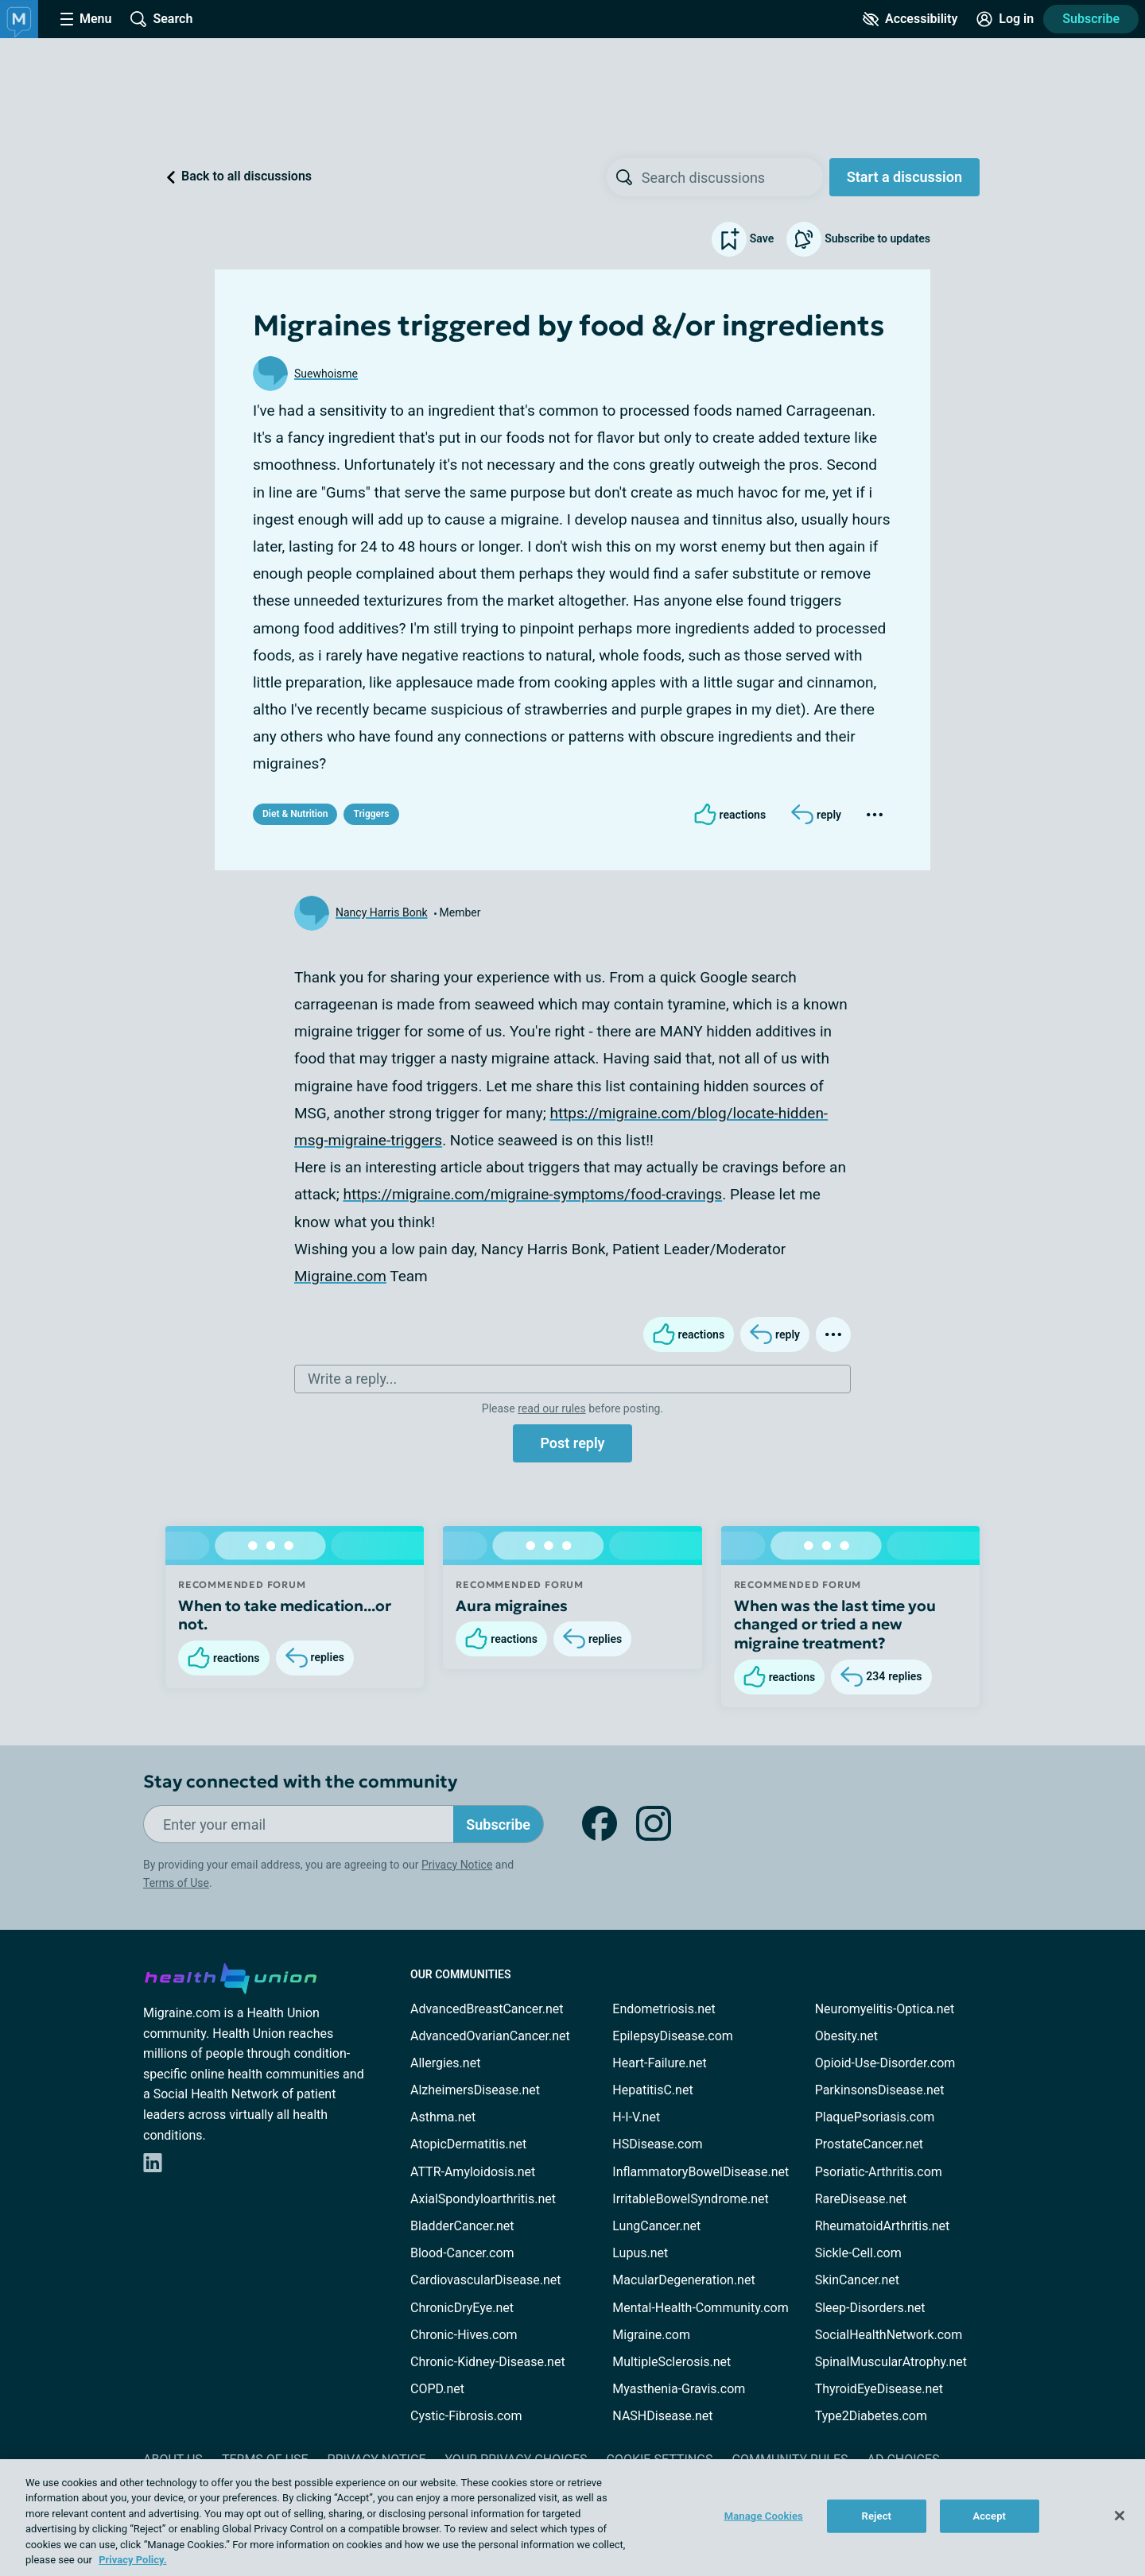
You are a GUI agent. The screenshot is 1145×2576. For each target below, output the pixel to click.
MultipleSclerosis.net (671, 2361)
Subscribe (1091, 18)
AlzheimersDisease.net (475, 2090)
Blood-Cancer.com (462, 2252)
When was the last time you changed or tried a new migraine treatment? (835, 1624)
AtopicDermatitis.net (468, 2144)
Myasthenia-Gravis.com (678, 2388)
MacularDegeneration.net (683, 2279)
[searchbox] (732, 177)
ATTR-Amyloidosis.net (472, 2171)
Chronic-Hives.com (464, 2334)
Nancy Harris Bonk (382, 912)
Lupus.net (640, 2252)
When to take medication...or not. (284, 1615)
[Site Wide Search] (161, 19)
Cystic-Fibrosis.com (466, 2415)
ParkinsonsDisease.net (880, 2090)
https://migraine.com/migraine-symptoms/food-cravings (532, 1194)
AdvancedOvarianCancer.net (490, 2035)
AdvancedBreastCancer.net (486, 2008)
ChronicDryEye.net (462, 2307)
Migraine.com (340, 1276)
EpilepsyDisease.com (672, 2035)
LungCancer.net (656, 2225)
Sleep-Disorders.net (870, 2307)
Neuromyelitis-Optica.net (885, 2008)
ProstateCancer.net (869, 2144)
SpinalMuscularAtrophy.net (891, 2361)
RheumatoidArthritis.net (882, 2225)
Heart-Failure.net (659, 2062)
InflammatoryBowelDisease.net (700, 2171)
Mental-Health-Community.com (700, 2307)
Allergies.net (445, 2062)
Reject (877, 2516)
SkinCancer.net (857, 2279)
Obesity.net (846, 2035)
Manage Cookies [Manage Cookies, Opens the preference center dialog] (763, 2516)
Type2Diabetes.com (871, 2415)
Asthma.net (442, 2117)
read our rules (551, 1408)
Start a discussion (904, 177)
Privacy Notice (456, 1864)
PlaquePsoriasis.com (875, 2117)
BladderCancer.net (462, 2225)
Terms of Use (176, 1883)
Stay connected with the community (300, 1781)
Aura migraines (512, 1605)
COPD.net (437, 2388)
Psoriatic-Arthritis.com (878, 2171)
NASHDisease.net (662, 2415)
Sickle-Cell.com (858, 2252)
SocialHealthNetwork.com (889, 2334)
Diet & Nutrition (295, 813)
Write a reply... (352, 1378)
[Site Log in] (1005, 19)
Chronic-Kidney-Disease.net (487, 2361)
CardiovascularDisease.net (485, 2279)
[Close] (1119, 2515)
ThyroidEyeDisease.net (879, 2388)
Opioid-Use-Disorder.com (885, 2062)
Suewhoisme (326, 373)
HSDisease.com (657, 2144)
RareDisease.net (861, 2198)
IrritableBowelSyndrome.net (690, 2198)
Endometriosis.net (663, 2008)
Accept (989, 2516)
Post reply (572, 1443)
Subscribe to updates (858, 239)
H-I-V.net (636, 2117)
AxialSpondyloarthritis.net (483, 2198)
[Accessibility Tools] (910, 19)
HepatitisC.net (652, 2090)
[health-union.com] (230, 1976)
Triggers (371, 813)
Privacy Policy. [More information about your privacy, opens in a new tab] (132, 2560)
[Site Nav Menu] (85, 19)
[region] (572, 2517)
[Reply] (816, 814)
